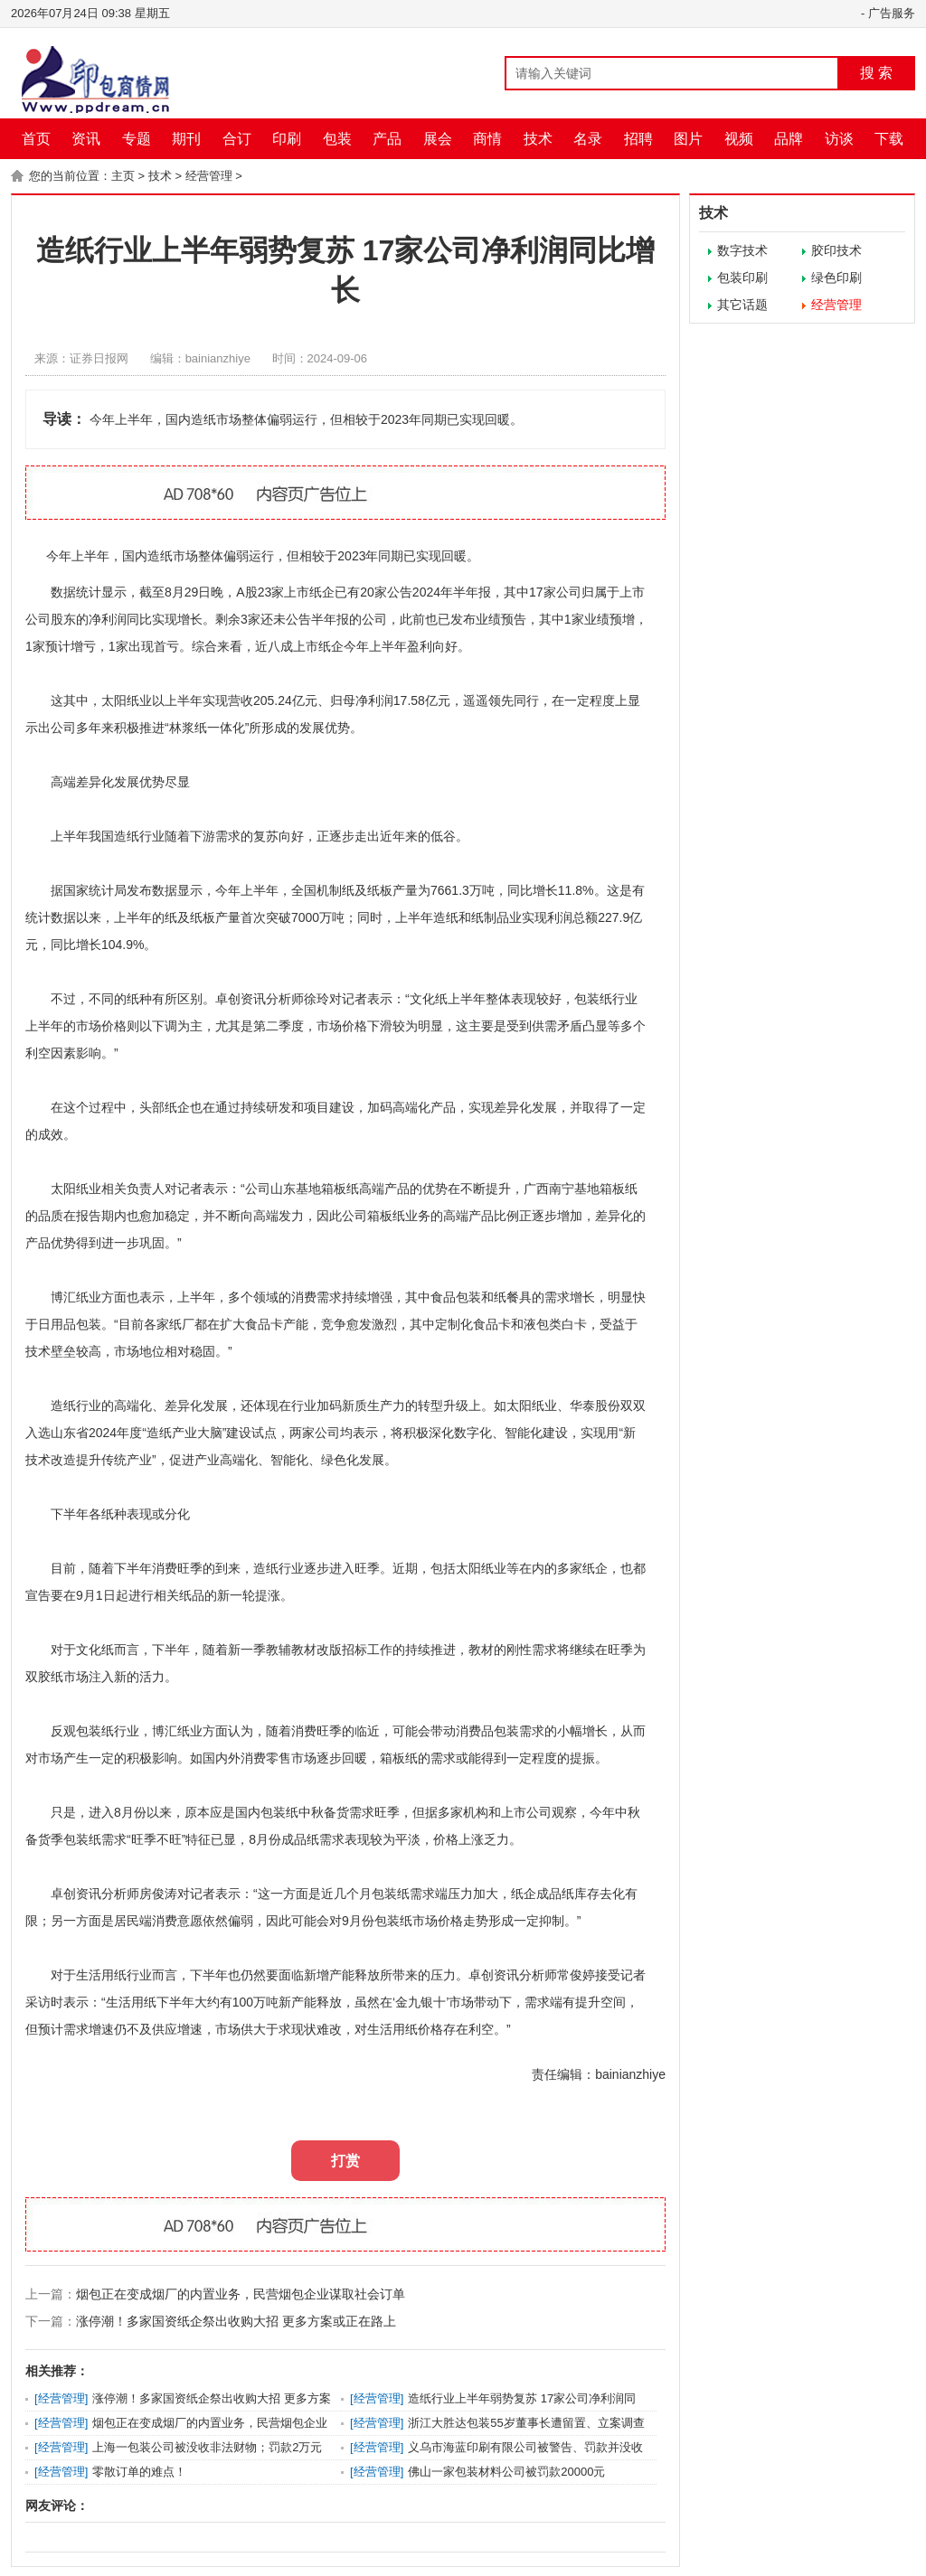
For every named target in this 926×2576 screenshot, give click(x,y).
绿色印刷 (836, 277)
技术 (538, 138)
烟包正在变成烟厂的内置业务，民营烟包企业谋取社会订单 (240, 2294)
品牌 (788, 138)
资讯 (85, 138)
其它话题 (742, 304)
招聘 (638, 138)
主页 (123, 176)
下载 (888, 138)
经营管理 (208, 176)
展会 (437, 138)
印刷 (286, 138)
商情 (487, 138)
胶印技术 (836, 250)
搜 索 (876, 72)
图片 (688, 138)
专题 (136, 138)
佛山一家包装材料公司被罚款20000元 (506, 2471)
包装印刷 (742, 277)
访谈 (839, 138)
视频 (738, 138)
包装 (337, 138)
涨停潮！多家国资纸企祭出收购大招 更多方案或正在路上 (236, 2321)
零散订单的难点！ (139, 2471)
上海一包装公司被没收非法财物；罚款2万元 (207, 2447)
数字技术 (742, 250)
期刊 (186, 138)
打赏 (345, 2160)
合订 (236, 138)
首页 (36, 138)
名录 (587, 138)
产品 (387, 138)
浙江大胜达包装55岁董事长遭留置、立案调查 (526, 2423)
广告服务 (891, 13)
